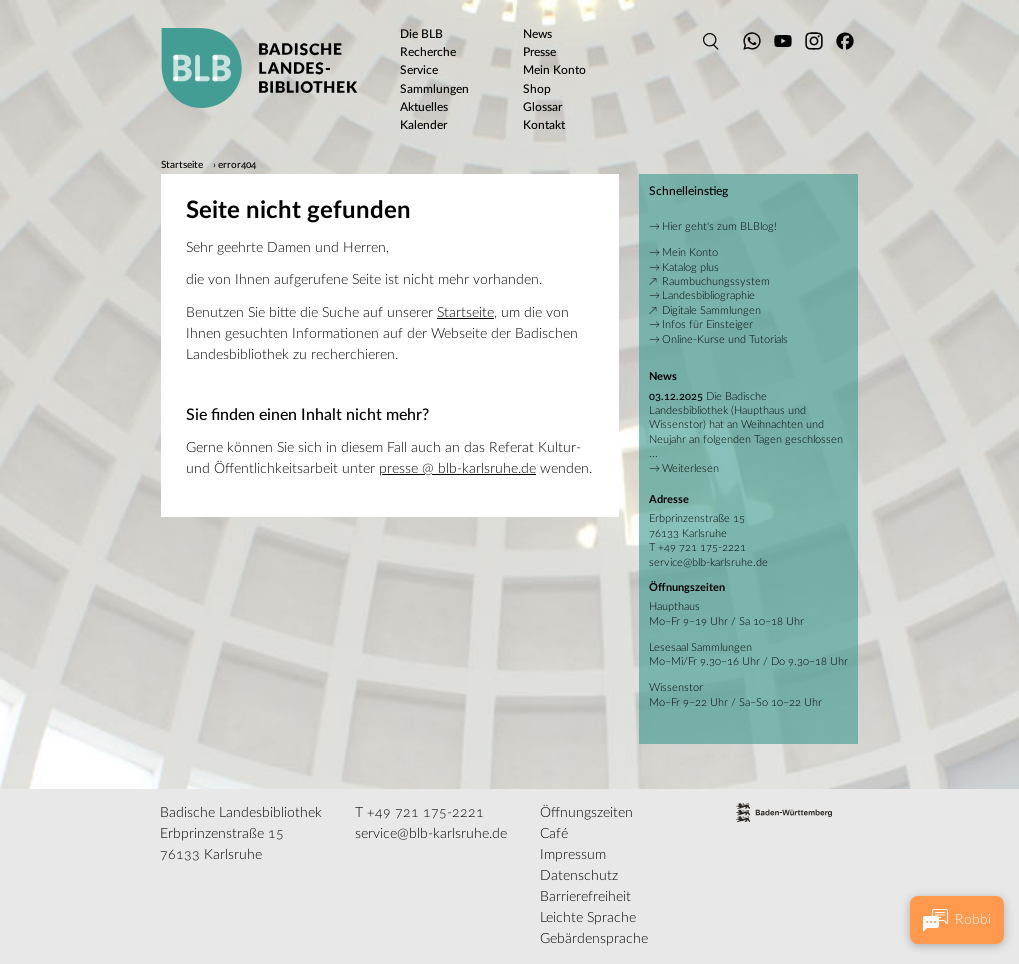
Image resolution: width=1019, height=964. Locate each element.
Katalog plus (690, 267)
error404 (237, 165)
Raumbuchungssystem (716, 281)
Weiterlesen (690, 468)
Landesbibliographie (708, 295)
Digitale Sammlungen (711, 310)
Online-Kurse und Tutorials (725, 339)
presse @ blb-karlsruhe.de (457, 469)
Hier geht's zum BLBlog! (719, 226)
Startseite (182, 165)
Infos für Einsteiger (707, 324)
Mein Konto (690, 252)
